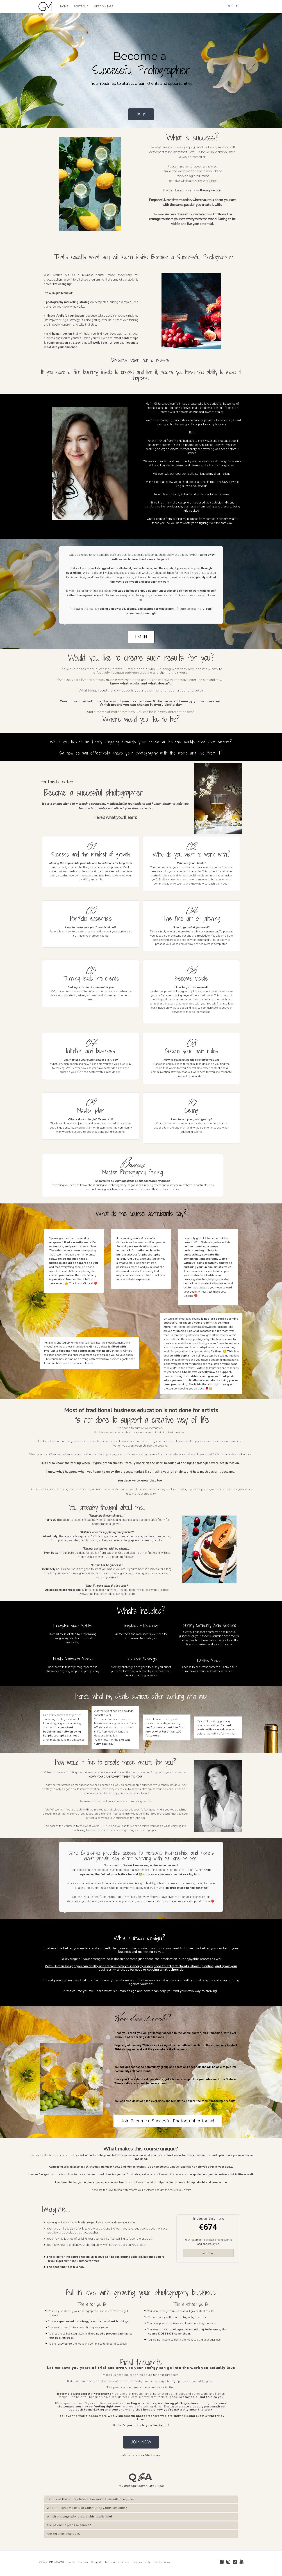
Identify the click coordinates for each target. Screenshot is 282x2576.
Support (96, 2562)
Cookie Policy (162, 2562)
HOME (64, 6)
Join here (208, 2253)
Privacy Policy (141, 2562)
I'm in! (141, 114)
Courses (83, 2562)
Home (70, 2562)
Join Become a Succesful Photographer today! (167, 2120)
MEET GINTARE (103, 6)
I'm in (141, 636)
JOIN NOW (141, 2442)
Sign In (233, 6)
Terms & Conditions (117, 2562)
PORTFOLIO (81, 6)
